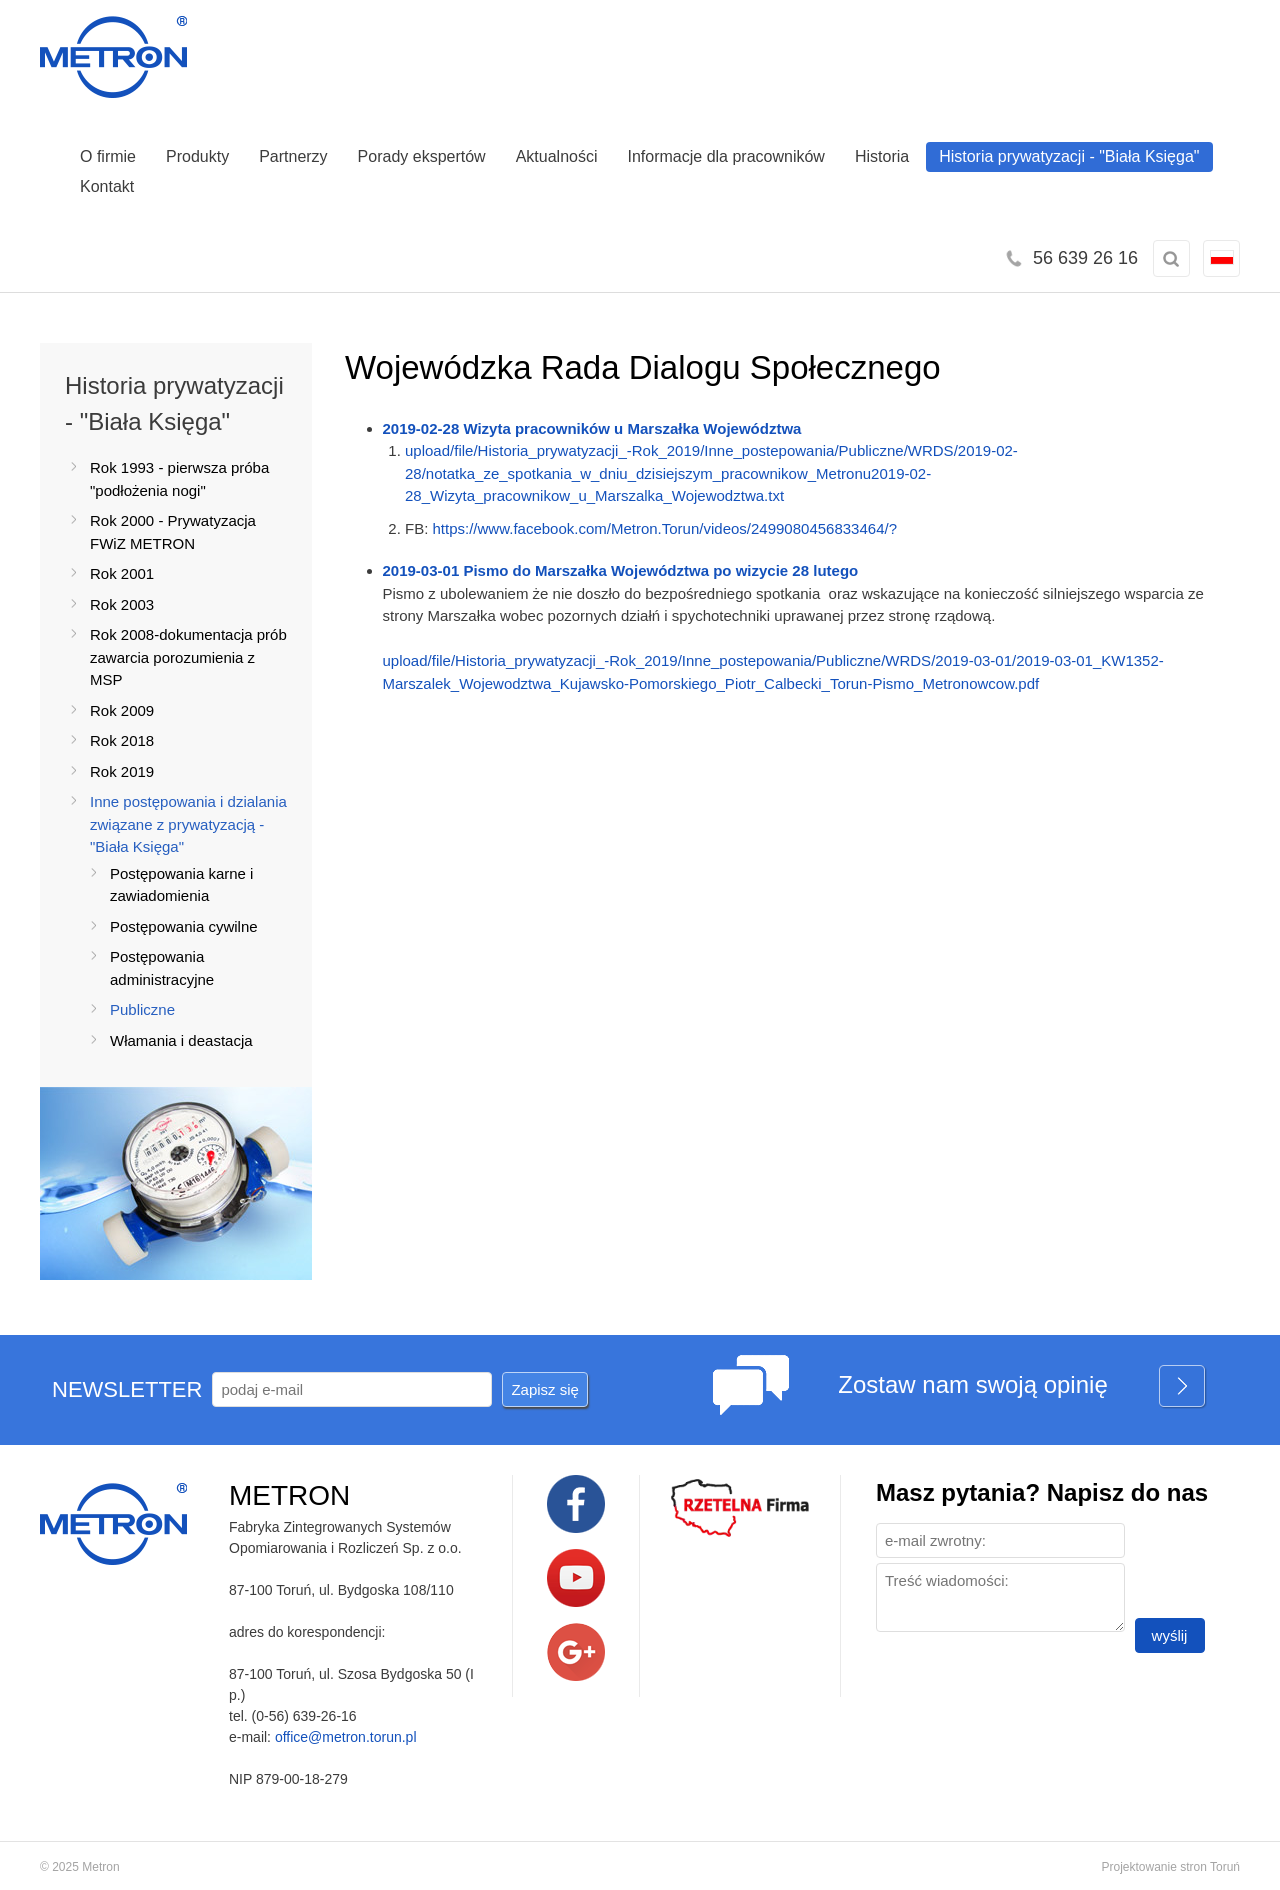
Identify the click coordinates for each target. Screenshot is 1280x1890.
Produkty (197, 156)
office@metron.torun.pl (346, 1737)
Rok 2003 (122, 604)
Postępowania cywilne (184, 926)
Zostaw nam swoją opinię (1022, 1387)
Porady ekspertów (422, 156)
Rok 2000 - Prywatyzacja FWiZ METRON (173, 532)
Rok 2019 (122, 771)
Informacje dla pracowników (726, 156)
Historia (882, 156)
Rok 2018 (122, 740)
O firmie (108, 156)
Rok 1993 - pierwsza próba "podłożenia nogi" (179, 479)
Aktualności (557, 156)
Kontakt (107, 186)
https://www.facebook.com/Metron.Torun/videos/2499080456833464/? (665, 528)
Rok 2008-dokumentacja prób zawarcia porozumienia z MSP (188, 657)
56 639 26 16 (1085, 258)
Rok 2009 (122, 710)
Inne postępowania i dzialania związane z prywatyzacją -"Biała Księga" (188, 824)
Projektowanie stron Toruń (1170, 1867)
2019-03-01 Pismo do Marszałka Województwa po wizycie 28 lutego (621, 570)
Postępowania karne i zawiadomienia (181, 885)
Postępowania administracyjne (162, 968)
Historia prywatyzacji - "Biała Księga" (1069, 156)
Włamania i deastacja (181, 1040)
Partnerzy (293, 156)
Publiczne (142, 1009)
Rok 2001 (122, 573)
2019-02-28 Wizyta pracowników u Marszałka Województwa (592, 428)
